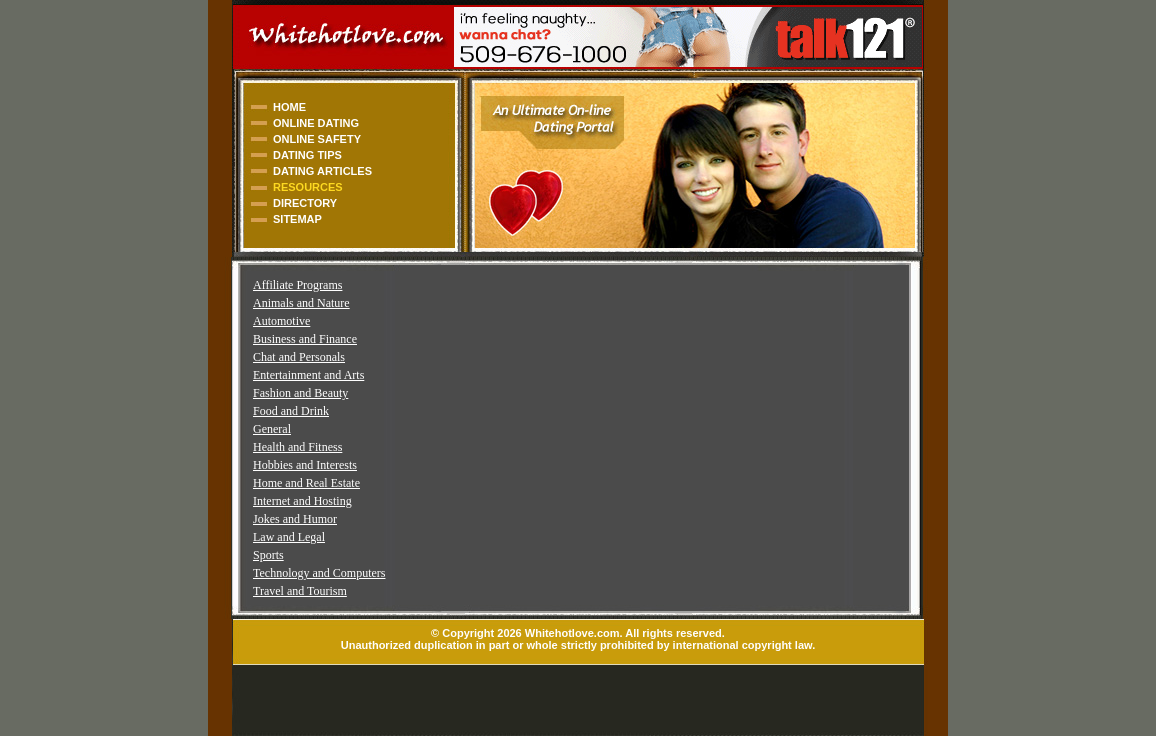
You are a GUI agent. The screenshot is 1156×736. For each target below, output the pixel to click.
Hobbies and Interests (305, 465)
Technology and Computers (319, 573)
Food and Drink (291, 411)
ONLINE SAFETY (317, 139)
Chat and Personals (299, 357)
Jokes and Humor (295, 519)
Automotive (281, 321)
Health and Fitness (297, 447)
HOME (289, 107)
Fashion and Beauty (300, 393)
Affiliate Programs (297, 285)
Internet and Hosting (302, 501)
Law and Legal (289, 537)
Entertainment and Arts (308, 375)
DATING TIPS (307, 155)
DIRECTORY (305, 203)
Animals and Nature (301, 303)
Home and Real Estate (306, 483)
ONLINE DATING (316, 123)
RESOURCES (308, 187)
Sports (268, 555)
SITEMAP (297, 219)
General (272, 429)
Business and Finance (305, 339)
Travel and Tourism (300, 591)
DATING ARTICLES (322, 171)
